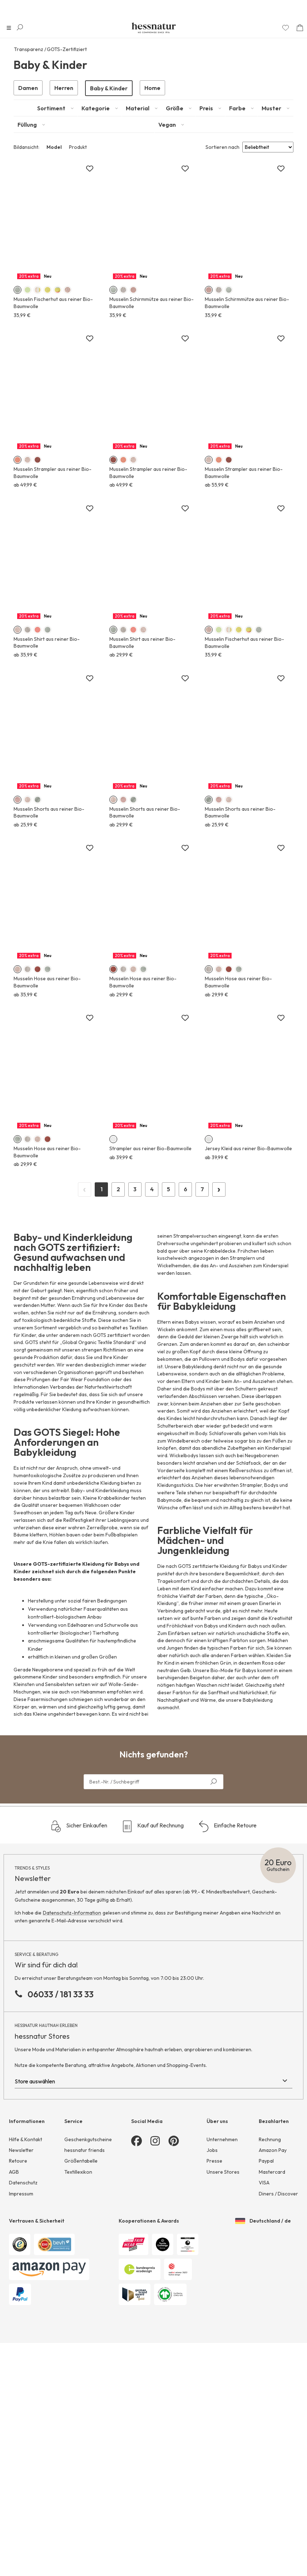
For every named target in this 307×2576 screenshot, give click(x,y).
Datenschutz (23, 2294)
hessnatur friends (84, 2262)
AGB (14, 2283)
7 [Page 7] (202, 1300)
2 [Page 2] (118, 1300)
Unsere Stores (223, 2283)
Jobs (212, 2262)
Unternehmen (222, 2251)
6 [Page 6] (185, 1300)
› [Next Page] (219, 1300)
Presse (214, 2273)
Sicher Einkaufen (78, 1938)
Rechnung (270, 2251)
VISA (264, 2294)
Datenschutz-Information (72, 2024)
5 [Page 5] (168, 1300)
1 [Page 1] (101, 1300)
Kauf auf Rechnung (153, 1938)
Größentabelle (81, 2273)
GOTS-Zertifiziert (67, 49)
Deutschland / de (263, 2332)
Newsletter (21, 2262)
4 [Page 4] (152, 1300)
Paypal (266, 2273)
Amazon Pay (273, 2262)
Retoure (18, 2273)
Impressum (21, 2305)
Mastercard (272, 2283)
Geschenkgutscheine (88, 2251)
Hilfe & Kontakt (25, 2251)
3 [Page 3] (135, 1300)
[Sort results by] (267, 147)
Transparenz (28, 49)
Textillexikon (78, 2283)
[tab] (55, 108)
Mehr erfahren (57, 409)
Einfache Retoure (227, 1938)
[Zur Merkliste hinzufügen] (90, 168)
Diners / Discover (278, 2305)
